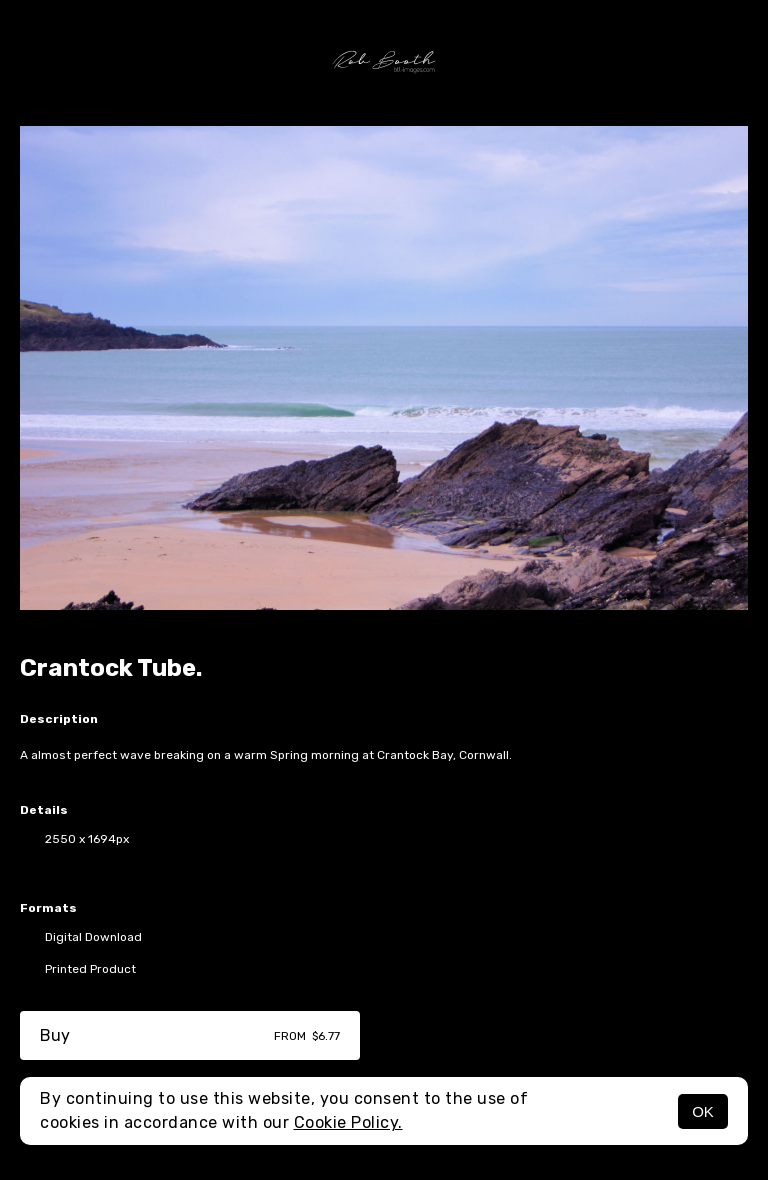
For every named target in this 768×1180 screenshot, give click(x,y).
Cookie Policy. (348, 1122)
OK (703, 1111)
